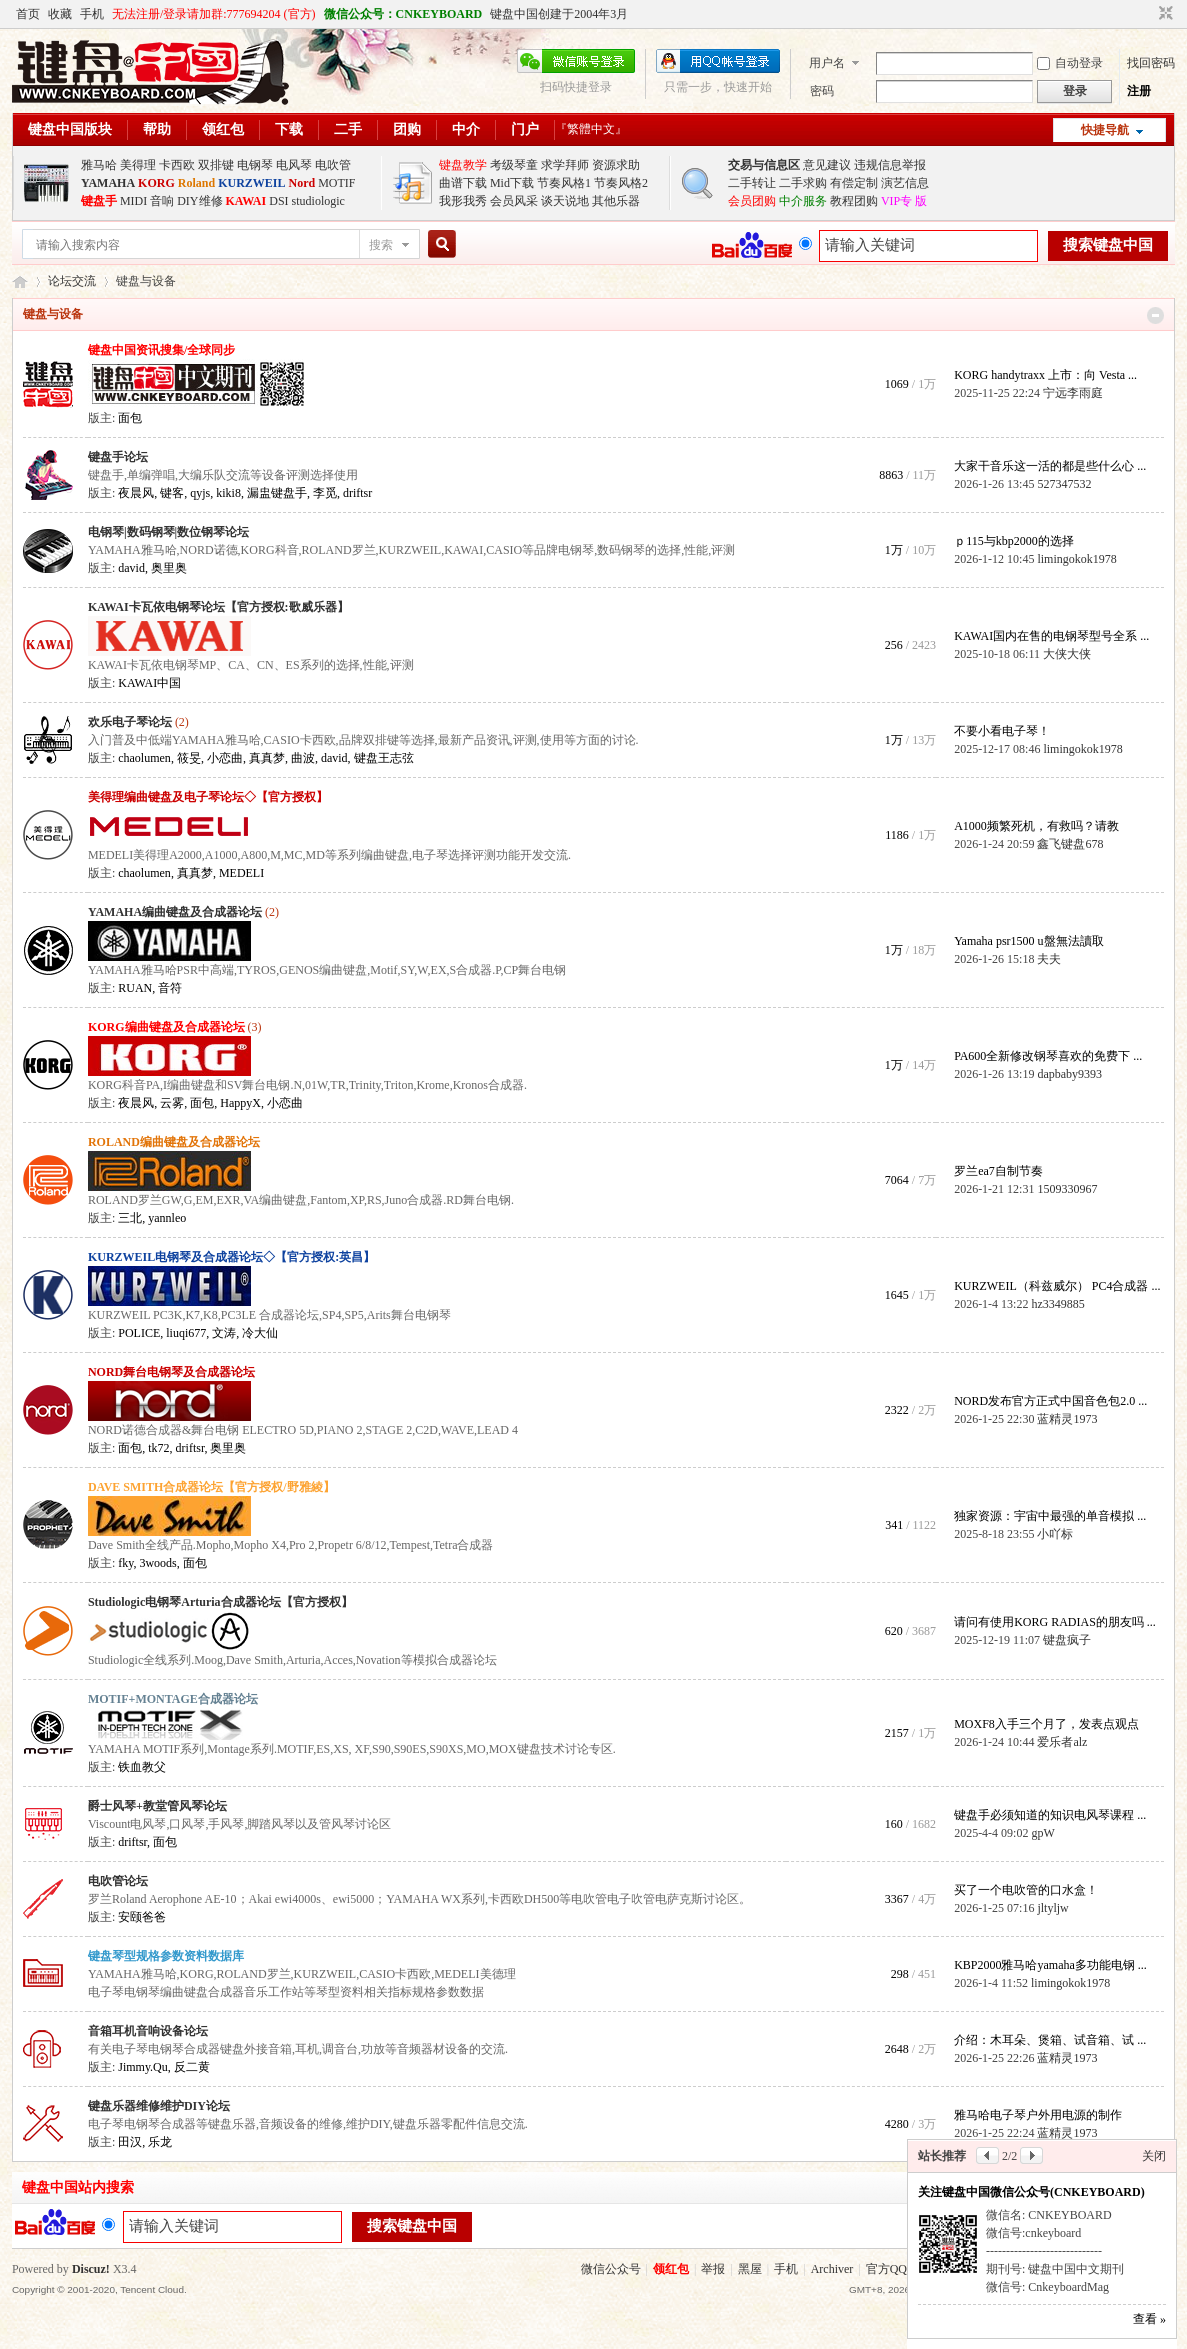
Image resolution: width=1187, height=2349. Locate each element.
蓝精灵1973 (1067, 1419)
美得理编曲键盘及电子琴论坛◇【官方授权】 (208, 797)
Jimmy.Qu (143, 2067)
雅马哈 (99, 165)
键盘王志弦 (384, 758)
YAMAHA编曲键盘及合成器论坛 (175, 912)
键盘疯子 (1067, 1640)
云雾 (172, 1103)
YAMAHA (108, 183)
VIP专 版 (904, 201)
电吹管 (333, 165)
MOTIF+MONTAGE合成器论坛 (173, 1699)
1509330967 (1067, 1189)
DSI (278, 201)
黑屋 (750, 2269)
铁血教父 (142, 1767)
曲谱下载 (463, 183)
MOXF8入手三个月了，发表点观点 (1046, 1724)
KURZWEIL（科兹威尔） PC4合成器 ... (1057, 1286)
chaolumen (144, 758)
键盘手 (99, 201)
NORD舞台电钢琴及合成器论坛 (171, 1372)
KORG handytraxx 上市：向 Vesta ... (1045, 375)
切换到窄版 (1163, 14)
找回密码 (1151, 63)
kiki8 (228, 493)
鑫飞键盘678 (1070, 844)
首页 (28, 14)
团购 (407, 129)
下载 (289, 129)
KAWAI (246, 201)
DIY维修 (199, 201)
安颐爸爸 (142, 1917)
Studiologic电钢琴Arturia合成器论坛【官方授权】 (220, 1602)
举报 (713, 2269)
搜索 (381, 245)
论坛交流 (72, 281)
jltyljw (1052, 1908)
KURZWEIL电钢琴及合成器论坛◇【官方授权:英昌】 (231, 1257)
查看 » (1149, 2319)
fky (125, 1563)
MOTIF (336, 183)
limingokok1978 (1076, 559)
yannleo (167, 1218)
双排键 (216, 165)
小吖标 (1055, 1534)
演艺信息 (905, 183)
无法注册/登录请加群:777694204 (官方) (214, 14)
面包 (130, 418)
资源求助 (616, 165)
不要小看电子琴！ (1002, 731)
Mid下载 (512, 183)
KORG (156, 183)
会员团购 (752, 201)
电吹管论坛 (118, 1881)
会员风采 (514, 201)
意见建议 (827, 165)
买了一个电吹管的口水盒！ (1026, 1890)
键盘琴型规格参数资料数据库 (166, 1956)
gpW (1042, 1833)
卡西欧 (177, 165)
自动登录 (1070, 63)
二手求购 (803, 183)
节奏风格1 (564, 183)
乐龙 (160, 2142)
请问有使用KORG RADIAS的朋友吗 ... (1055, 1622)
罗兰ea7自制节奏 (998, 1171)
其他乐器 (616, 201)
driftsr (357, 493)
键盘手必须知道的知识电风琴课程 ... (1050, 1815)
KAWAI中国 (149, 683)
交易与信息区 (764, 165)
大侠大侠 (1067, 654)
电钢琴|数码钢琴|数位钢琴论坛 (168, 532)
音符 (170, 988)
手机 (92, 14)
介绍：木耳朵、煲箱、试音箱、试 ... (1050, 2040)
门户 (525, 129)
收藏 (60, 14)
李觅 (325, 493)
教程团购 (854, 201)
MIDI (133, 201)
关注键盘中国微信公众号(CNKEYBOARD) (1031, 2192)
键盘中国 (20, 281)
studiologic (318, 201)
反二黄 (192, 2067)
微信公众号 (611, 2269)
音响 (162, 201)
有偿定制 (854, 183)
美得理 (138, 165)
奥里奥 (169, 568)
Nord (302, 183)
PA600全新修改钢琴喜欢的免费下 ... (1048, 1056)
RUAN (135, 988)
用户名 (827, 63)
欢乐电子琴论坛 (130, 722)
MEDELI (241, 873)
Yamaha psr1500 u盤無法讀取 (1028, 941)
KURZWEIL (251, 183)
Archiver (832, 2269)
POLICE (139, 1333)
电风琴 (294, 165)
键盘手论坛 (118, 457)
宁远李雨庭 (1073, 393)
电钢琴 (255, 165)
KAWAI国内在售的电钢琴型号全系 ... (1051, 636)
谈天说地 (565, 201)
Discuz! (91, 2269)
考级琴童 (514, 165)
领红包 (223, 129)
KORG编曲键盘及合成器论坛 (166, 1027)
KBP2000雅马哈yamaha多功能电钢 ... (1050, 1965)
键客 (172, 493)
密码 (822, 91)
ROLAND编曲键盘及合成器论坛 (174, 1142)
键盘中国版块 (70, 129)
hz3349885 (1057, 1304)
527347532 (1064, 484)
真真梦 (267, 758)
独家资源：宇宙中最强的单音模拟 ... (1050, 1516)
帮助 (157, 129)
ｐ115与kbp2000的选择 (1014, 541)
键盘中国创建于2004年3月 (559, 14)
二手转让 (752, 183)
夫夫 (1049, 959)
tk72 (158, 1448)
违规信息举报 (890, 165)
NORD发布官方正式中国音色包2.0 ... (1050, 1401)
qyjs (200, 493)
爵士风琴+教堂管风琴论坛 (157, 1806)
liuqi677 (186, 1333)
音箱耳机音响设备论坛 (148, 2031)
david (131, 568)
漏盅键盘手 (277, 493)
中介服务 (803, 201)
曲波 (303, 758)
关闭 (1154, 2156)
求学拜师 (565, 165)
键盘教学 (463, 165)
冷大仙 (260, 1333)
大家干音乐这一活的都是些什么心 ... (1050, 466)
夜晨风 (136, 493)
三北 (130, 1218)
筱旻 (189, 758)
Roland (196, 183)
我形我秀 (463, 201)
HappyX (240, 1103)
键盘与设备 (53, 314)
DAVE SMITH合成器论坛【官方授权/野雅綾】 (211, 1487)
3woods (157, 1563)
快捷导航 (1105, 130)
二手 (348, 129)
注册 (1139, 91)
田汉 (130, 2142)
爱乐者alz (1062, 1742)
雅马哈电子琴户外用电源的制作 (1038, 2115)
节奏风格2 (621, 183)
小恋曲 (225, 758)
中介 (466, 129)
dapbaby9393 (1069, 1074)
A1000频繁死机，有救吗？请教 (1036, 826)
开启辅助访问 (1147, 14)
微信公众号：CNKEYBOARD (403, 14)
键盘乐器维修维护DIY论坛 (159, 2106)
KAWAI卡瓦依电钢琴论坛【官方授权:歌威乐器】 (218, 607)
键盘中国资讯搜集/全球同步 (161, 350)
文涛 (224, 1333)
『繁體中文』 (591, 129)
